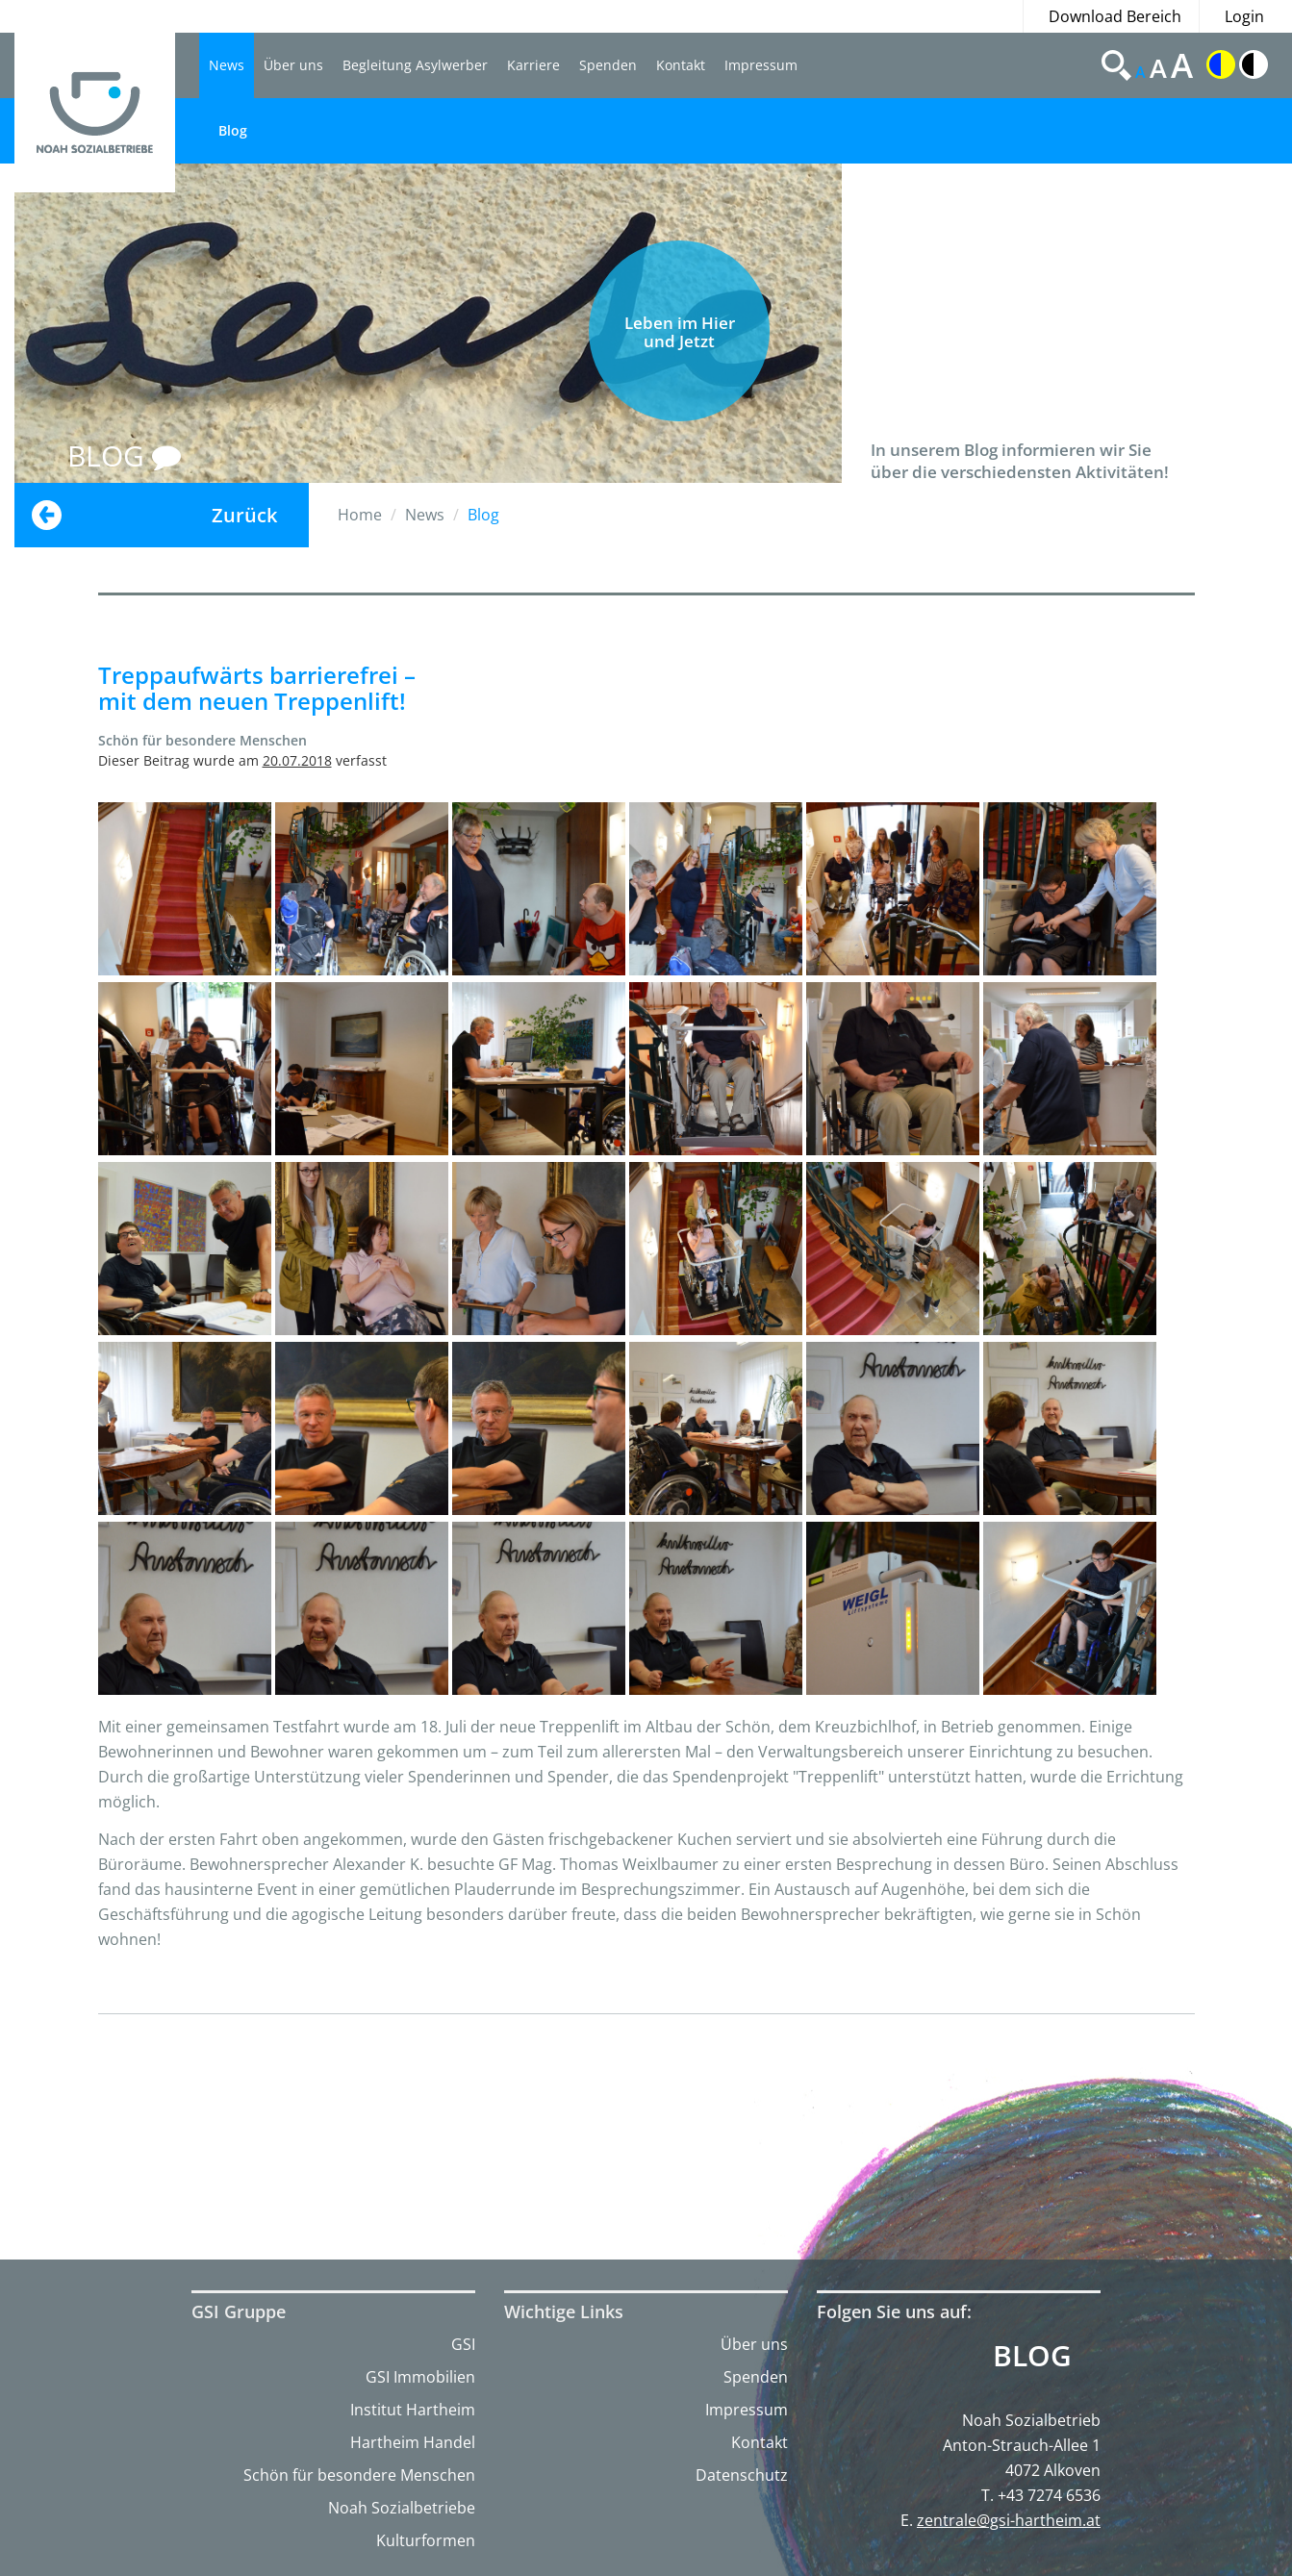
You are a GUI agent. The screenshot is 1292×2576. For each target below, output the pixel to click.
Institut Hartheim (412, 2409)
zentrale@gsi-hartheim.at (1009, 2520)
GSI (463, 2344)
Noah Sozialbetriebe (401, 2507)
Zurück (244, 515)
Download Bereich (1115, 16)
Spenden (608, 65)
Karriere (533, 65)
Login (1244, 16)
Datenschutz (742, 2475)
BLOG (124, 455)
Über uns (293, 65)
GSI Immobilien (420, 2376)
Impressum (761, 65)
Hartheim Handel (412, 2442)
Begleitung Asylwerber (415, 65)
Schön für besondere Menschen (359, 2475)
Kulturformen (425, 2540)
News (226, 65)
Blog (232, 130)
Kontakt (680, 65)
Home (360, 514)
